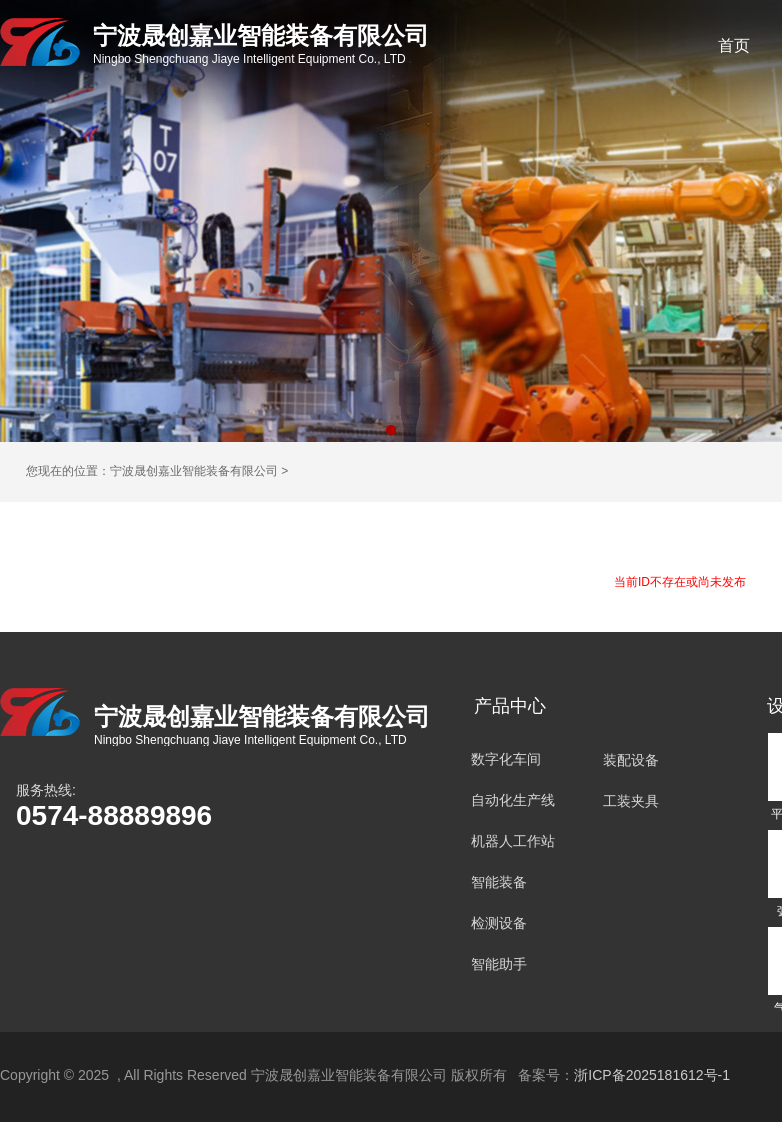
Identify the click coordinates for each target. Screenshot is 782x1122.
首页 (734, 45)
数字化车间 (506, 759)
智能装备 (499, 882)
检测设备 (499, 923)
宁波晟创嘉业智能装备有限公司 (194, 471)
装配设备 (631, 760)
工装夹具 (631, 801)
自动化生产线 (513, 800)
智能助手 (499, 964)
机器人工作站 (513, 841)
